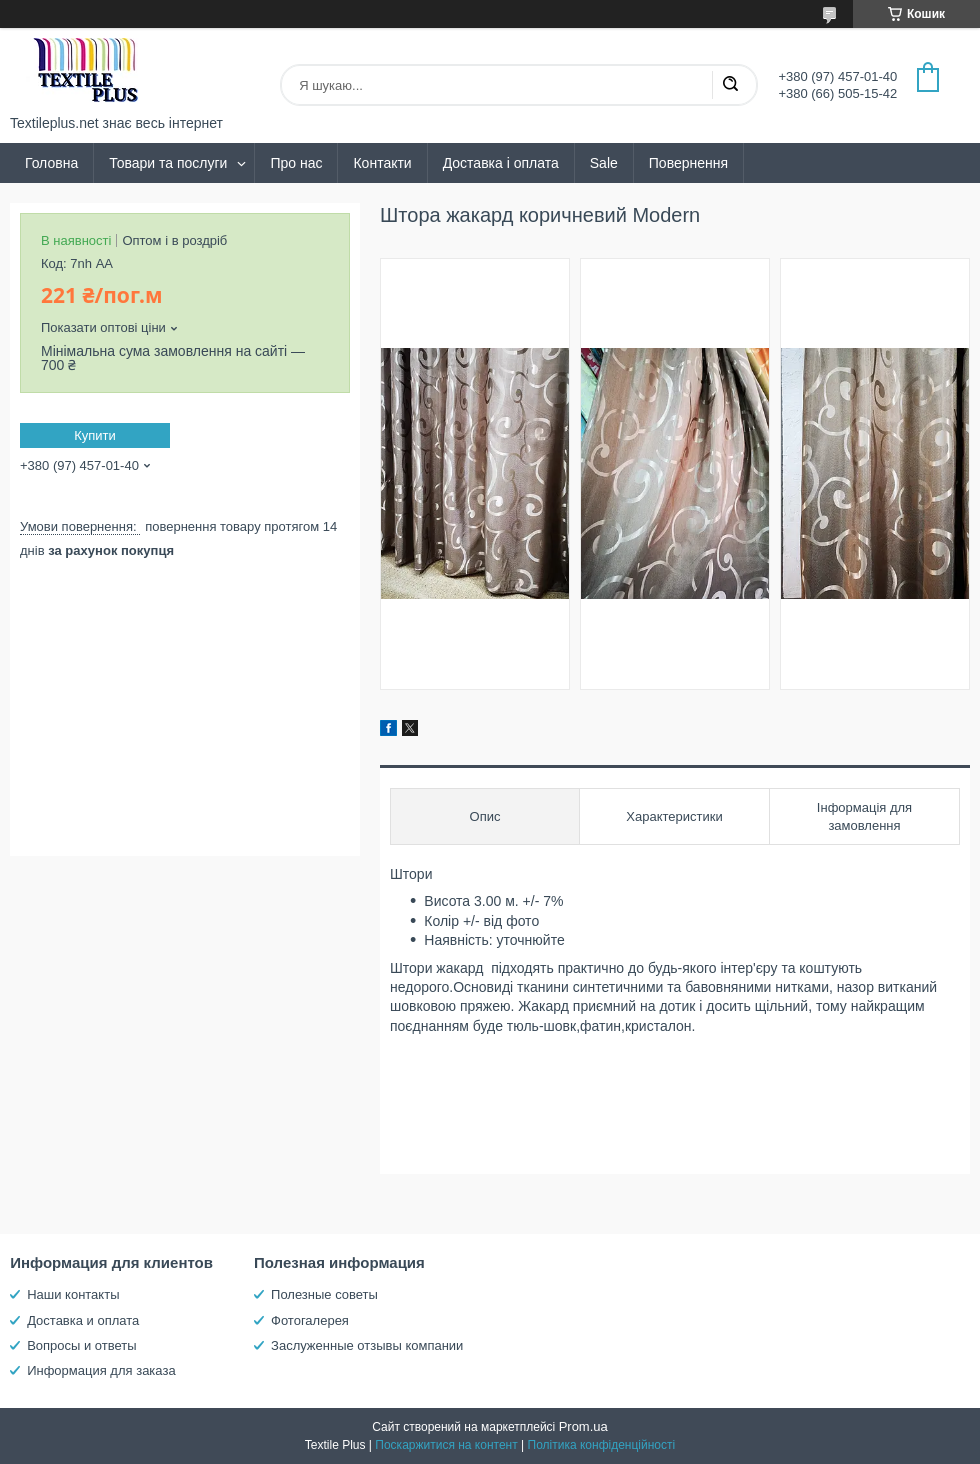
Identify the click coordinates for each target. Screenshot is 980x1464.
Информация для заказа (101, 1370)
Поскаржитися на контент (446, 1445)
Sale (604, 163)
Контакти (382, 163)
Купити (95, 435)
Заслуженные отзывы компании (367, 1345)
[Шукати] (730, 85)
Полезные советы (324, 1294)
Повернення (688, 163)
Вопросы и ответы (81, 1345)
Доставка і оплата (501, 163)
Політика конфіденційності (602, 1445)
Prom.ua (583, 1426)
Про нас (296, 163)
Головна (51, 163)
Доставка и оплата (83, 1320)
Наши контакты (73, 1294)
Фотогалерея (310, 1320)
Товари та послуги (168, 163)
